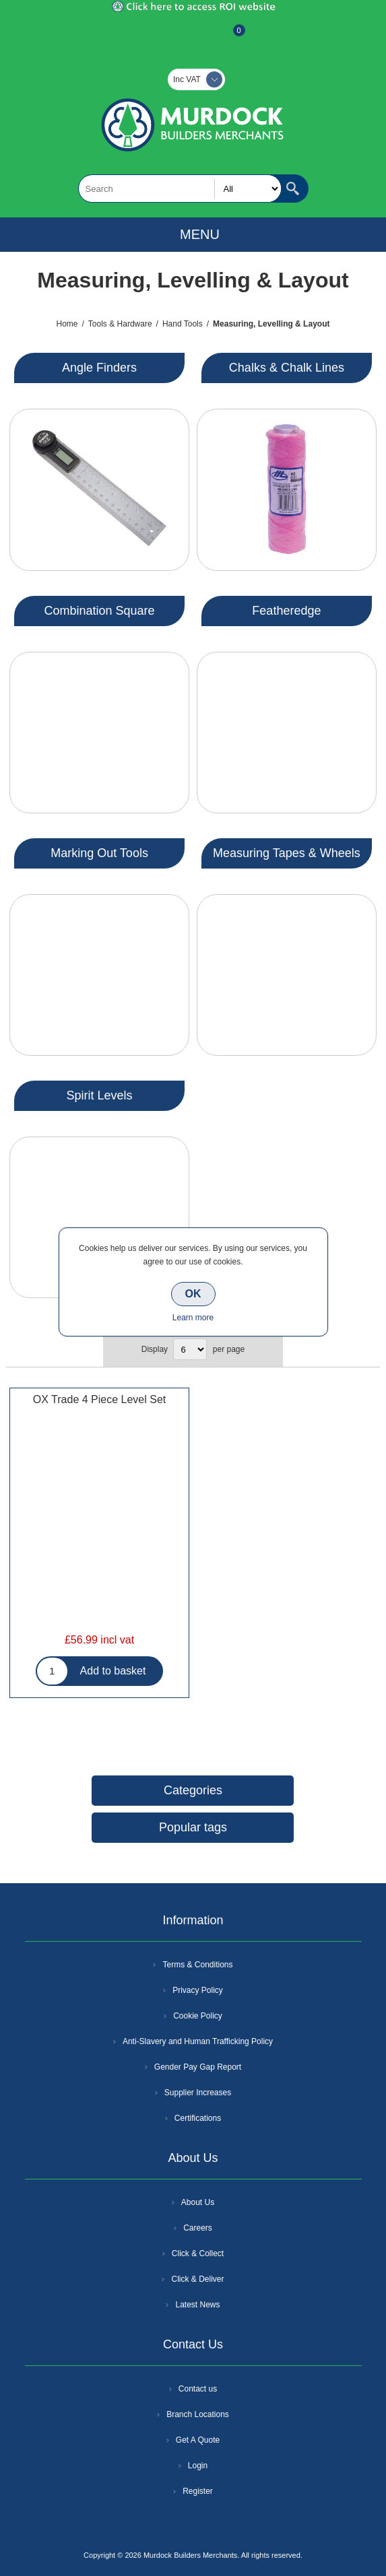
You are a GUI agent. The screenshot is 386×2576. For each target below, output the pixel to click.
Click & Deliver (197, 2279)
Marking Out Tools (99, 853)
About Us (197, 2202)
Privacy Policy (197, 1990)
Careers (197, 2228)
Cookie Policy (197, 2016)
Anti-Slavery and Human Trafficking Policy (198, 2041)
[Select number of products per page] (190, 1349)
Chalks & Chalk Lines (286, 367)
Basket (228, 37)
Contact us (198, 2389)
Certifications (197, 2118)
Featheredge (286, 610)
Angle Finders (99, 367)
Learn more (193, 1317)
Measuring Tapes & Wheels (286, 853)
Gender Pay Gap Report (197, 2067)
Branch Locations (197, 2414)
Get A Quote (198, 2440)
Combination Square (99, 610)
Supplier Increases (197, 2092)
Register (157, 37)
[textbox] (180, 188)
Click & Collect (198, 2253)
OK (193, 1293)
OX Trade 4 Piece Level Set (99, 1399)
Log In (192, 37)
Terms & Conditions (197, 1964)
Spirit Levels (100, 1095)
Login (197, 2465)
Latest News (197, 2304)
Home (67, 324)
